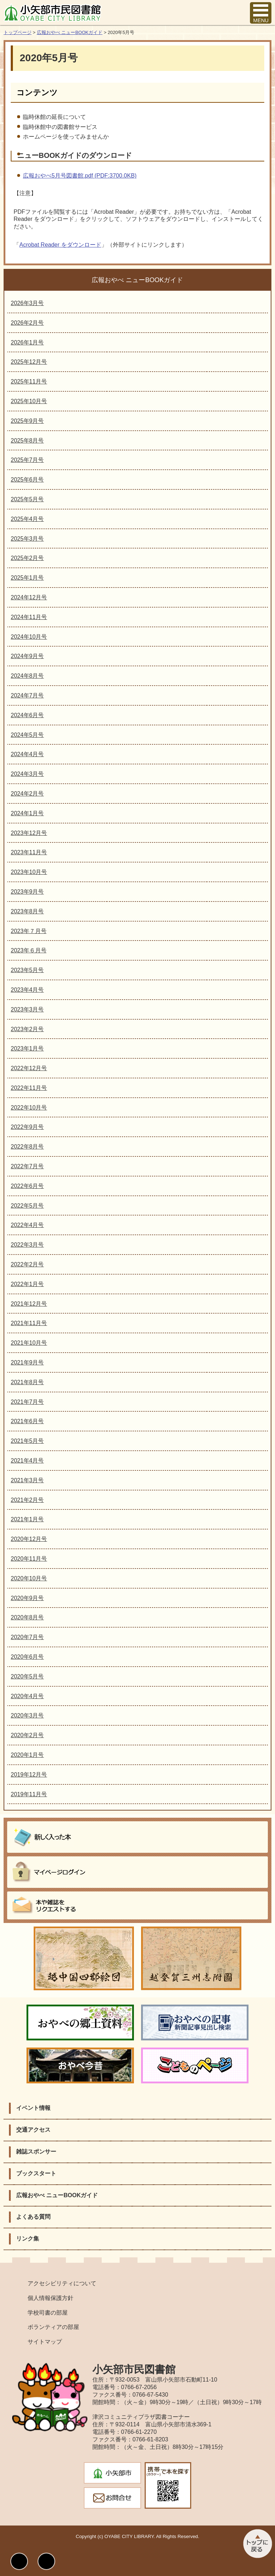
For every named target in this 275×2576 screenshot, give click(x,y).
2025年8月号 (27, 441)
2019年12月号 (29, 1775)
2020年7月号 (27, 1637)
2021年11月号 (29, 1323)
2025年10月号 (29, 401)
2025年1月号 (27, 578)
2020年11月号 (29, 1559)
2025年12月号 (29, 362)
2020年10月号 (29, 1578)
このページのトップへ (257, 2543)
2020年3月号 (27, 1715)
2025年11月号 (29, 381)
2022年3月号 (27, 1245)
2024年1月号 (27, 813)
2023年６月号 (29, 950)
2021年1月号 (27, 1519)
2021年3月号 (27, 1480)
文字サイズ (46, 2561)
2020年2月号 (27, 1735)
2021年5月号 (27, 1441)
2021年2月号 (27, 1500)
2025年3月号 (27, 539)
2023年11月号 (29, 852)
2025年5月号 (27, 499)
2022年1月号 (27, 1284)
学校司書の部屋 (48, 2313)
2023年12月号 (29, 833)
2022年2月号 (27, 1264)
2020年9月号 (27, 1598)
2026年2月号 (27, 323)
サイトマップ (45, 2342)
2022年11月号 (29, 1088)
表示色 (19, 2561)
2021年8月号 (27, 1382)
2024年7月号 (27, 695)
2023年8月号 (27, 911)
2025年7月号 (27, 460)
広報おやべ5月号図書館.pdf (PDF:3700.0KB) (79, 176)
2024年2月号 (27, 794)
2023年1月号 (27, 1048)
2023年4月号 (27, 990)
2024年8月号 (27, 676)
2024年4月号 (27, 754)
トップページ (18, 32)
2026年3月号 (27, 303)
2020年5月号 (27, 1676)
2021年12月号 (29, 1304)
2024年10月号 (29, 637)
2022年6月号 (27, 1186)
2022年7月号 (27, 1166)
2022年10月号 (29, 1108)
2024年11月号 (29, 617)
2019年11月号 (29, 1794)
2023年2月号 (27, 1029)
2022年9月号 (27, 1127)
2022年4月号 (27, 1225)
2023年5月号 (27, 970)
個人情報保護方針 (50, 2298)
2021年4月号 (27, 1461)
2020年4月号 (27, 1696)
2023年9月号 (27, 892)
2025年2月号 (27, 558)
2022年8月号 (27, 1147)
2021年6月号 (27, 1421)
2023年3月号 (27, 1009)
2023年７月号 (29, 931)
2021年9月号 (27, 1362)
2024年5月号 (27, 735)
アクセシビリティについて (62, 2283)
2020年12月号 (29, 1539)
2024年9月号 (27, 656)
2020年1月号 (27, 1755)
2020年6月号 (27, 1657)
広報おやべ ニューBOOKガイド (70, 32)
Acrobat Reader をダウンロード (60, 245)
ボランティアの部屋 (53, 2327)
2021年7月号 (27, 1402)
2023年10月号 (29, 872)
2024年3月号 (27, 774)
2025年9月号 (27, 421)
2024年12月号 (29, 597)
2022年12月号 (29, 1068)
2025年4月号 (27, 519)
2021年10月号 (29, 1343)
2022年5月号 (27, 1206)
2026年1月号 (27, 342)
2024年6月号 (27, 715)
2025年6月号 (27, 480)
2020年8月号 (27, 1617)
